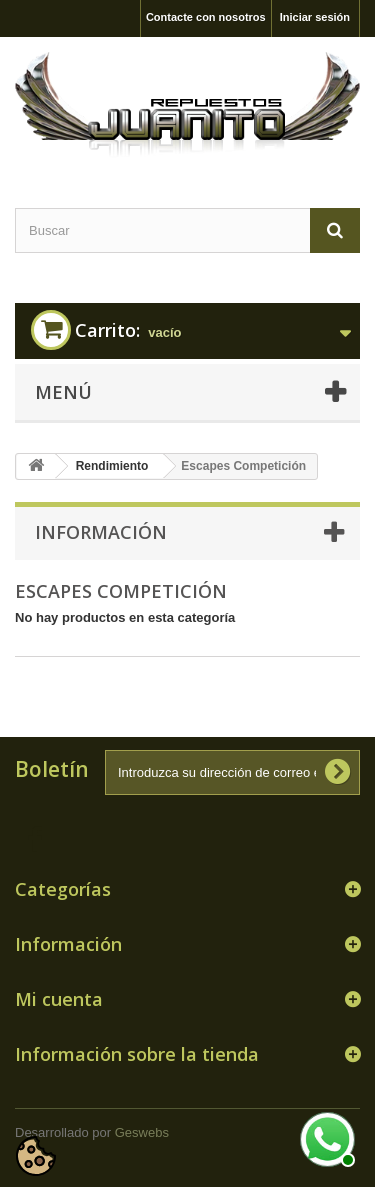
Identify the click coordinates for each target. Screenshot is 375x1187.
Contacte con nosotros (206, 17)
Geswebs (142, 1132)
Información (101, 532)
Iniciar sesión (315, 17)
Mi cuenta (59, 999)
